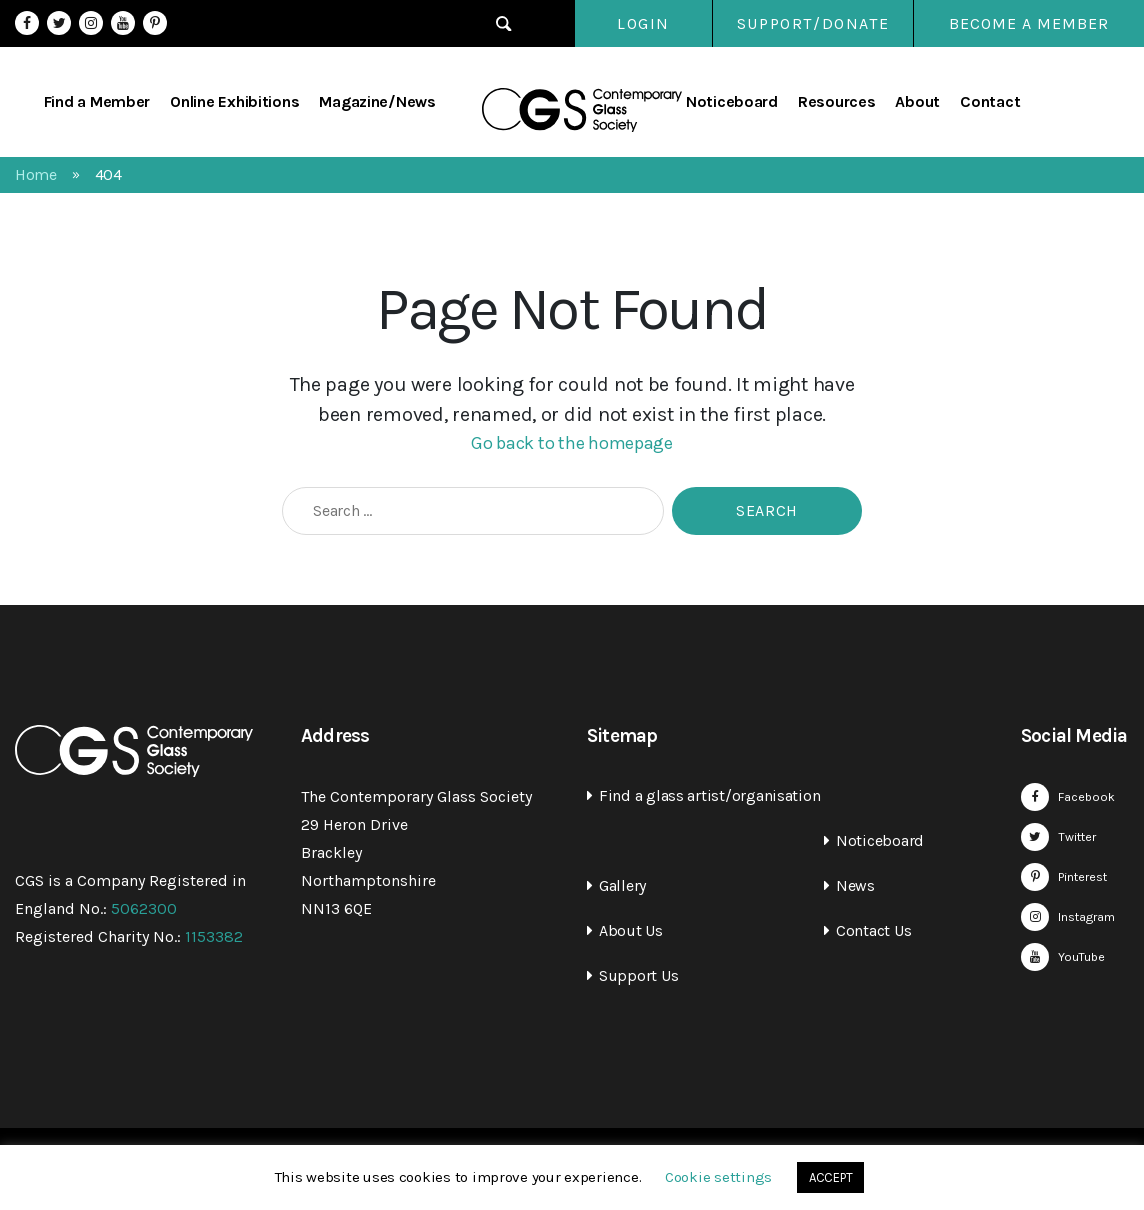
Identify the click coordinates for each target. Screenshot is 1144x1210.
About (917, 101)
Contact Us (873, 930)
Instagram (91, 23)
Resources (837, 101)
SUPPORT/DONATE (812, 23)
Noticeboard (732, 101)
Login (623, 23)
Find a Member (97, 101)
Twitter (59, 23)
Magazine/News (377, 101)
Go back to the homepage (572, 443)
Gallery (622, 885)
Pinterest (155, 23)
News (855, 885)
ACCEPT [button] (830, 1177)
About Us (631, 930)
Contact (990, 101)
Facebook (27, 23)
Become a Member (1029, 23)
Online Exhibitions (234, 101)
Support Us (638, 975)
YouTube (123, 23)
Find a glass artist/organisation (709, 795)
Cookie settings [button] (718, 1177)
